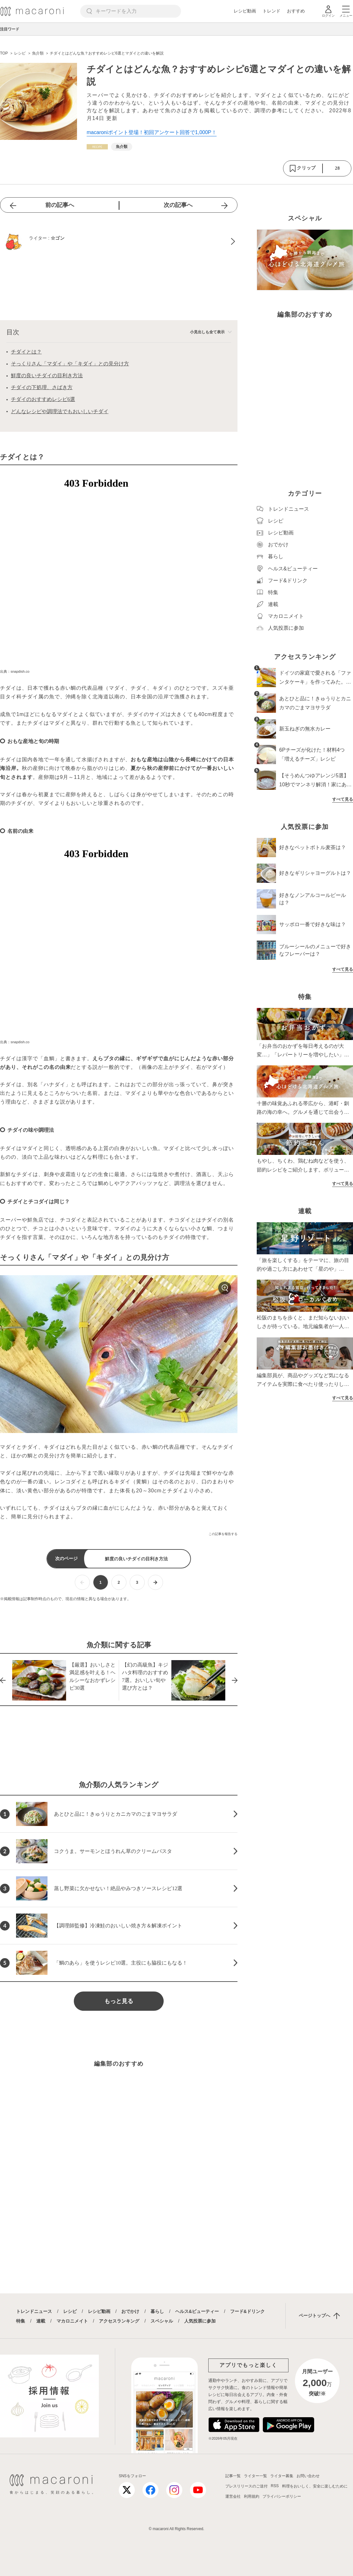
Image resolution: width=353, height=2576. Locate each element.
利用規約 (251, 2496)
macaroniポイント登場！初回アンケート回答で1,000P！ (152, 132)
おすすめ (296, 10)
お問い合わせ (308, 2476)
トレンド (271, 10)
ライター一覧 (255, 2476)
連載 (40, 2321)
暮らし (157, 2311)
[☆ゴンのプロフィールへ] (118, 241)
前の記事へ (59, 205)
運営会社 (233, 2496)
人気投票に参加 (200, 2321)
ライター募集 (281, 2476)
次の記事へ (178, 205)
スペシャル (162, 2321)
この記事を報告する (223, 1534)
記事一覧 (233, 2476)
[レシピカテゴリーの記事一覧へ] (97, 147)
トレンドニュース (34, 2311)
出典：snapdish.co (15, 671)
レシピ (70, 2311)
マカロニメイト (72, 2321)
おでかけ (130, 2311)
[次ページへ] (155, 1582)
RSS (275, 2486)
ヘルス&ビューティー (197, 2311)
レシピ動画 (245, 10)
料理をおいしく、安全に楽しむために (315, 2486)
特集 (20, 2321)
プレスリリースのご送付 (246, 2486)
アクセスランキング (119, 2321)
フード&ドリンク (247, 2311)
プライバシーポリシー (282, 2496)
